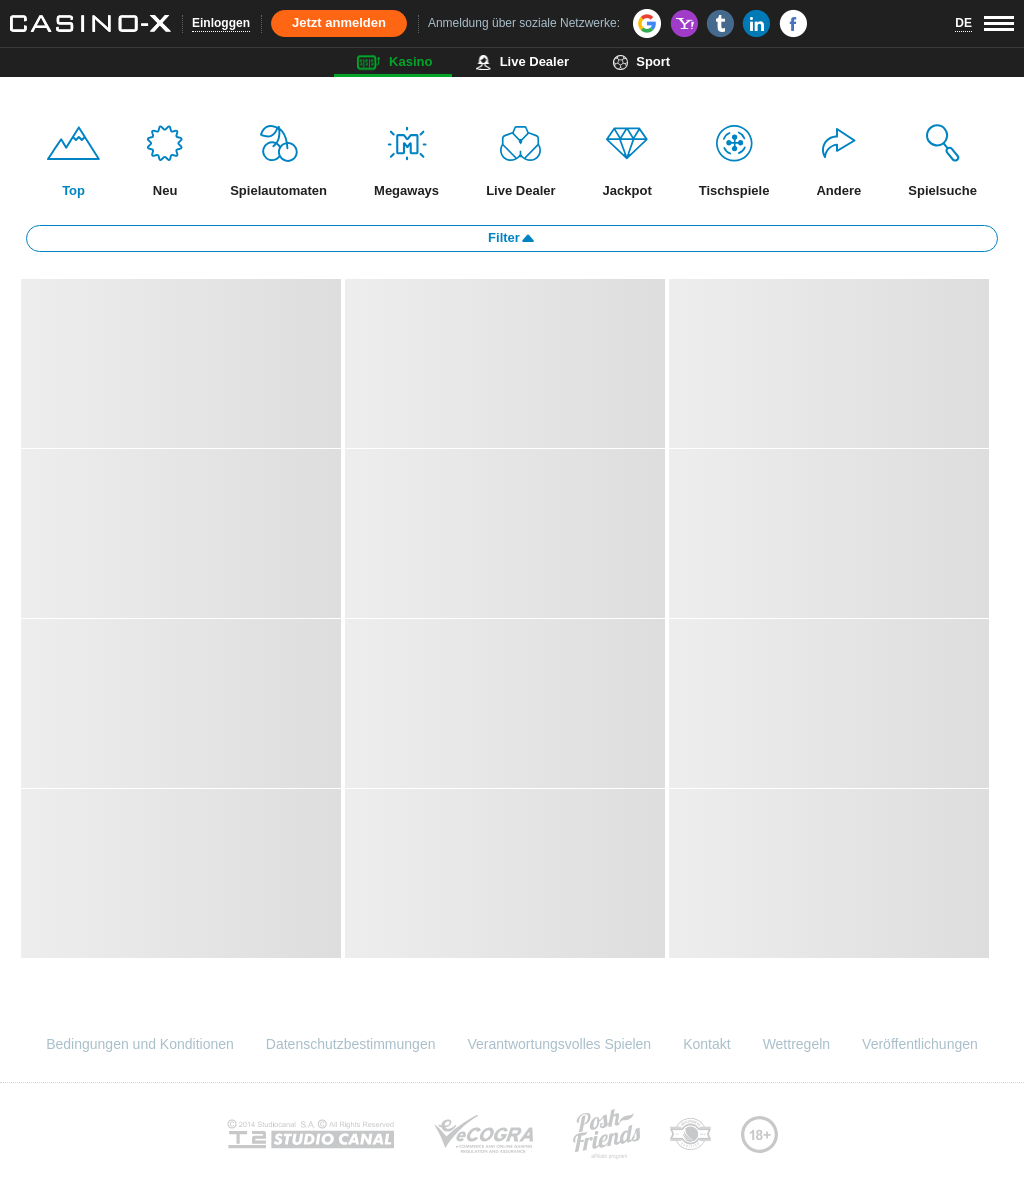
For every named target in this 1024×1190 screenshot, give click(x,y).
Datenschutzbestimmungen (351, 1044)
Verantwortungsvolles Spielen (559, 1044)
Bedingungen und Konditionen (140, 1044)
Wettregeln (796, 1044)
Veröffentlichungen (920, 1044)
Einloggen (221, 23)
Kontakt (706, 1044)
